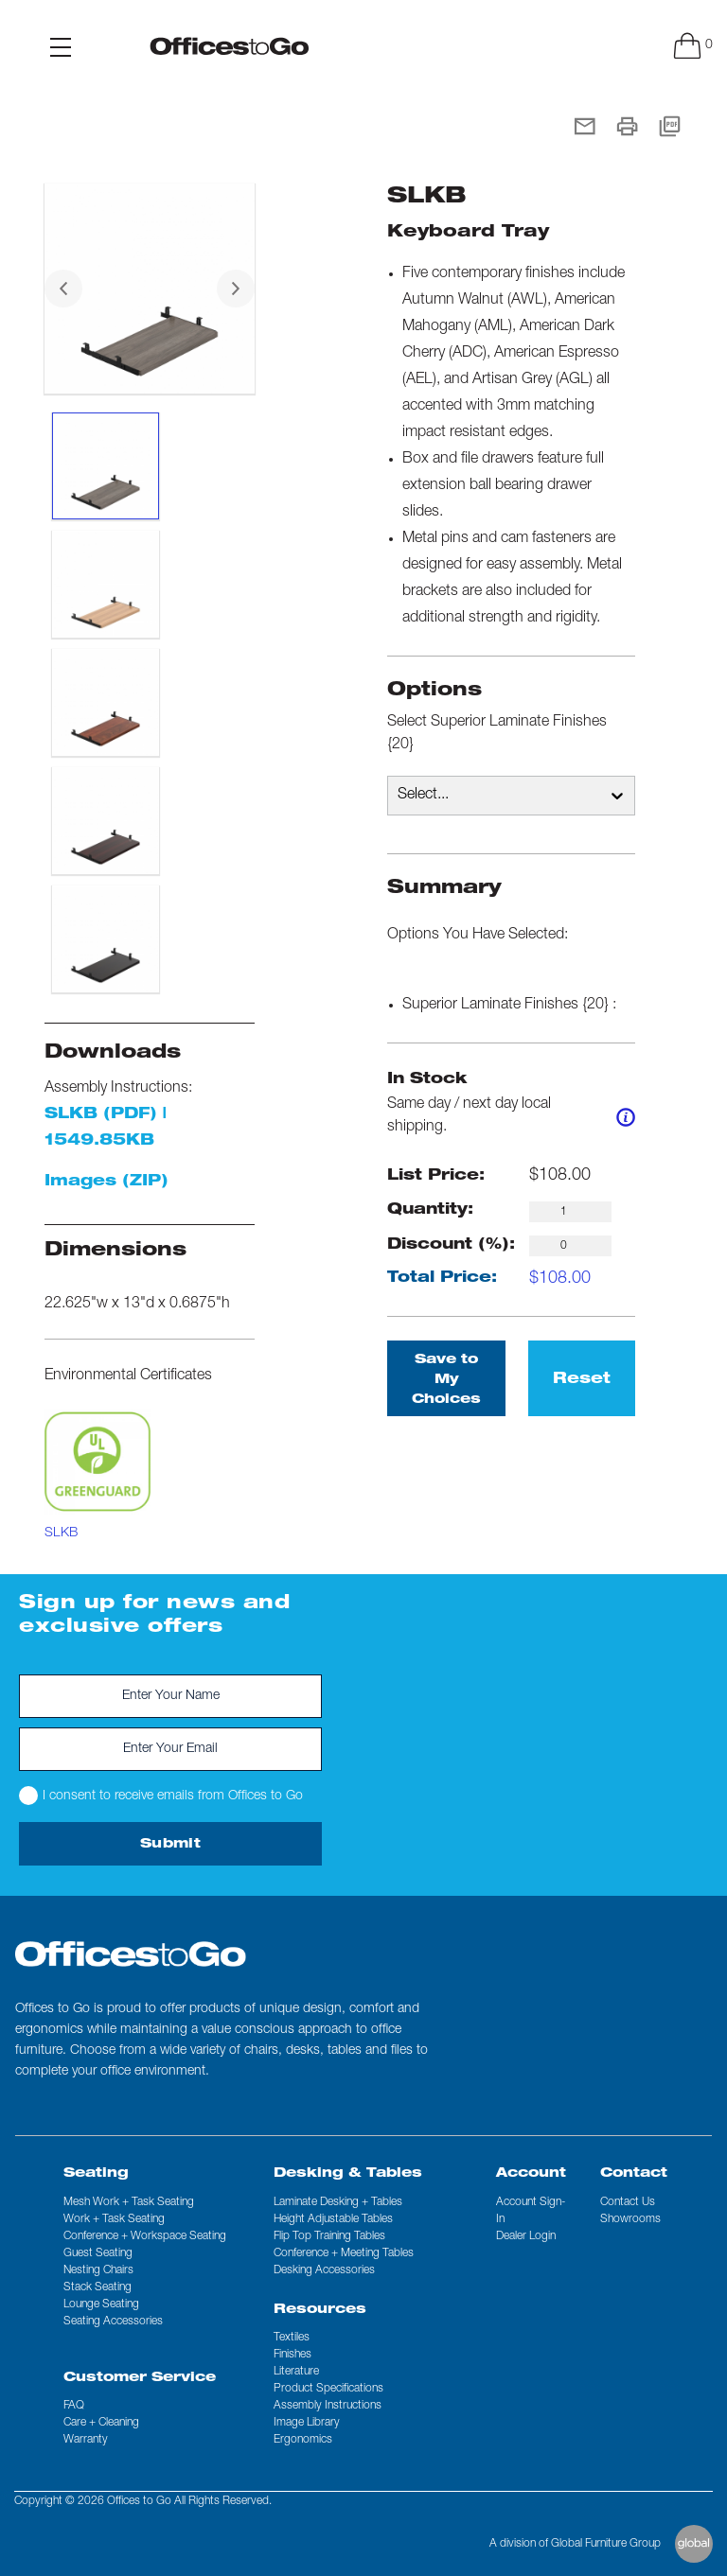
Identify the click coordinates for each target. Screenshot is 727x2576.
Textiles (292, 2337)
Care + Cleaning (101, 2422)
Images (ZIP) (106, 1182)
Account (531, 2174)
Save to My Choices (446, 1380)
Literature (296, 2371)
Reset (582, 1380)
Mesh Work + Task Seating (128, 2202)
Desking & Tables (348, 2174)
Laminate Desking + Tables (338, 2202)
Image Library (307, 2422)
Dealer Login (526, 2236)
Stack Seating (97, 2287)
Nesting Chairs (98, 2270)
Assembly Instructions (327, 2405)
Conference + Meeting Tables (344, 2253)
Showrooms (630, 2219)
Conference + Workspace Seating (144, 2236)
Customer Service (139, 2378)
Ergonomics (303, 2439)
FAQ (73, 2405)
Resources (320, 2310)
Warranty (85, 2439)
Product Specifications (328, 2388)
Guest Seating (98, 2253)
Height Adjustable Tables (333, 2219)
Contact (633, 2174)
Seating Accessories (113, 2321)
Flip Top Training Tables (329, 2236)
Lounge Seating (101, 2304)
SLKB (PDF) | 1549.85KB (105, 1128)
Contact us (627, 2202)
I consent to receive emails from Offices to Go (161, 1795)
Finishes (292, 2354)
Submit (170, 1844)
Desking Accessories (324, 2270)
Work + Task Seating (114, 2219)
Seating (96, 2174)
